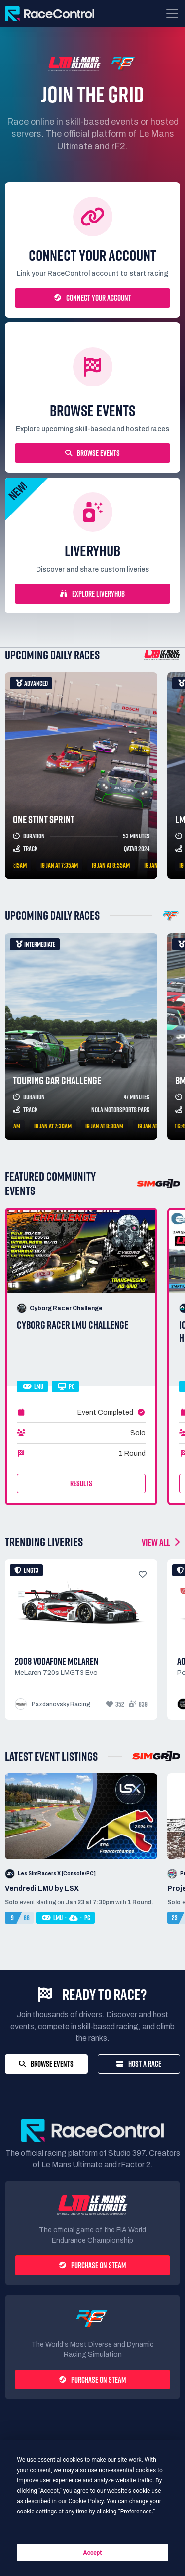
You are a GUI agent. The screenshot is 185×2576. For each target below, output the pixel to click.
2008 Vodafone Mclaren (56, 1661)
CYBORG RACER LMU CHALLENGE (72, 1325)
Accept (92, 2552)
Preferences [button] (136, 2511)
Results (81, 1483)
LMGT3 (26, 1570)
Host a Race (138, 2064)
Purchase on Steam (92, 2265)
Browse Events (92, 453)
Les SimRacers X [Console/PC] (57, 1873)
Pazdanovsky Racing (61, 1704)
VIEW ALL (161, 1542)
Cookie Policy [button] (85, 2501)
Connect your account (92, 297)
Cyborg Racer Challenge (66, 1308)
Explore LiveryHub (92, 593)
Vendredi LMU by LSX (42, 1888)
